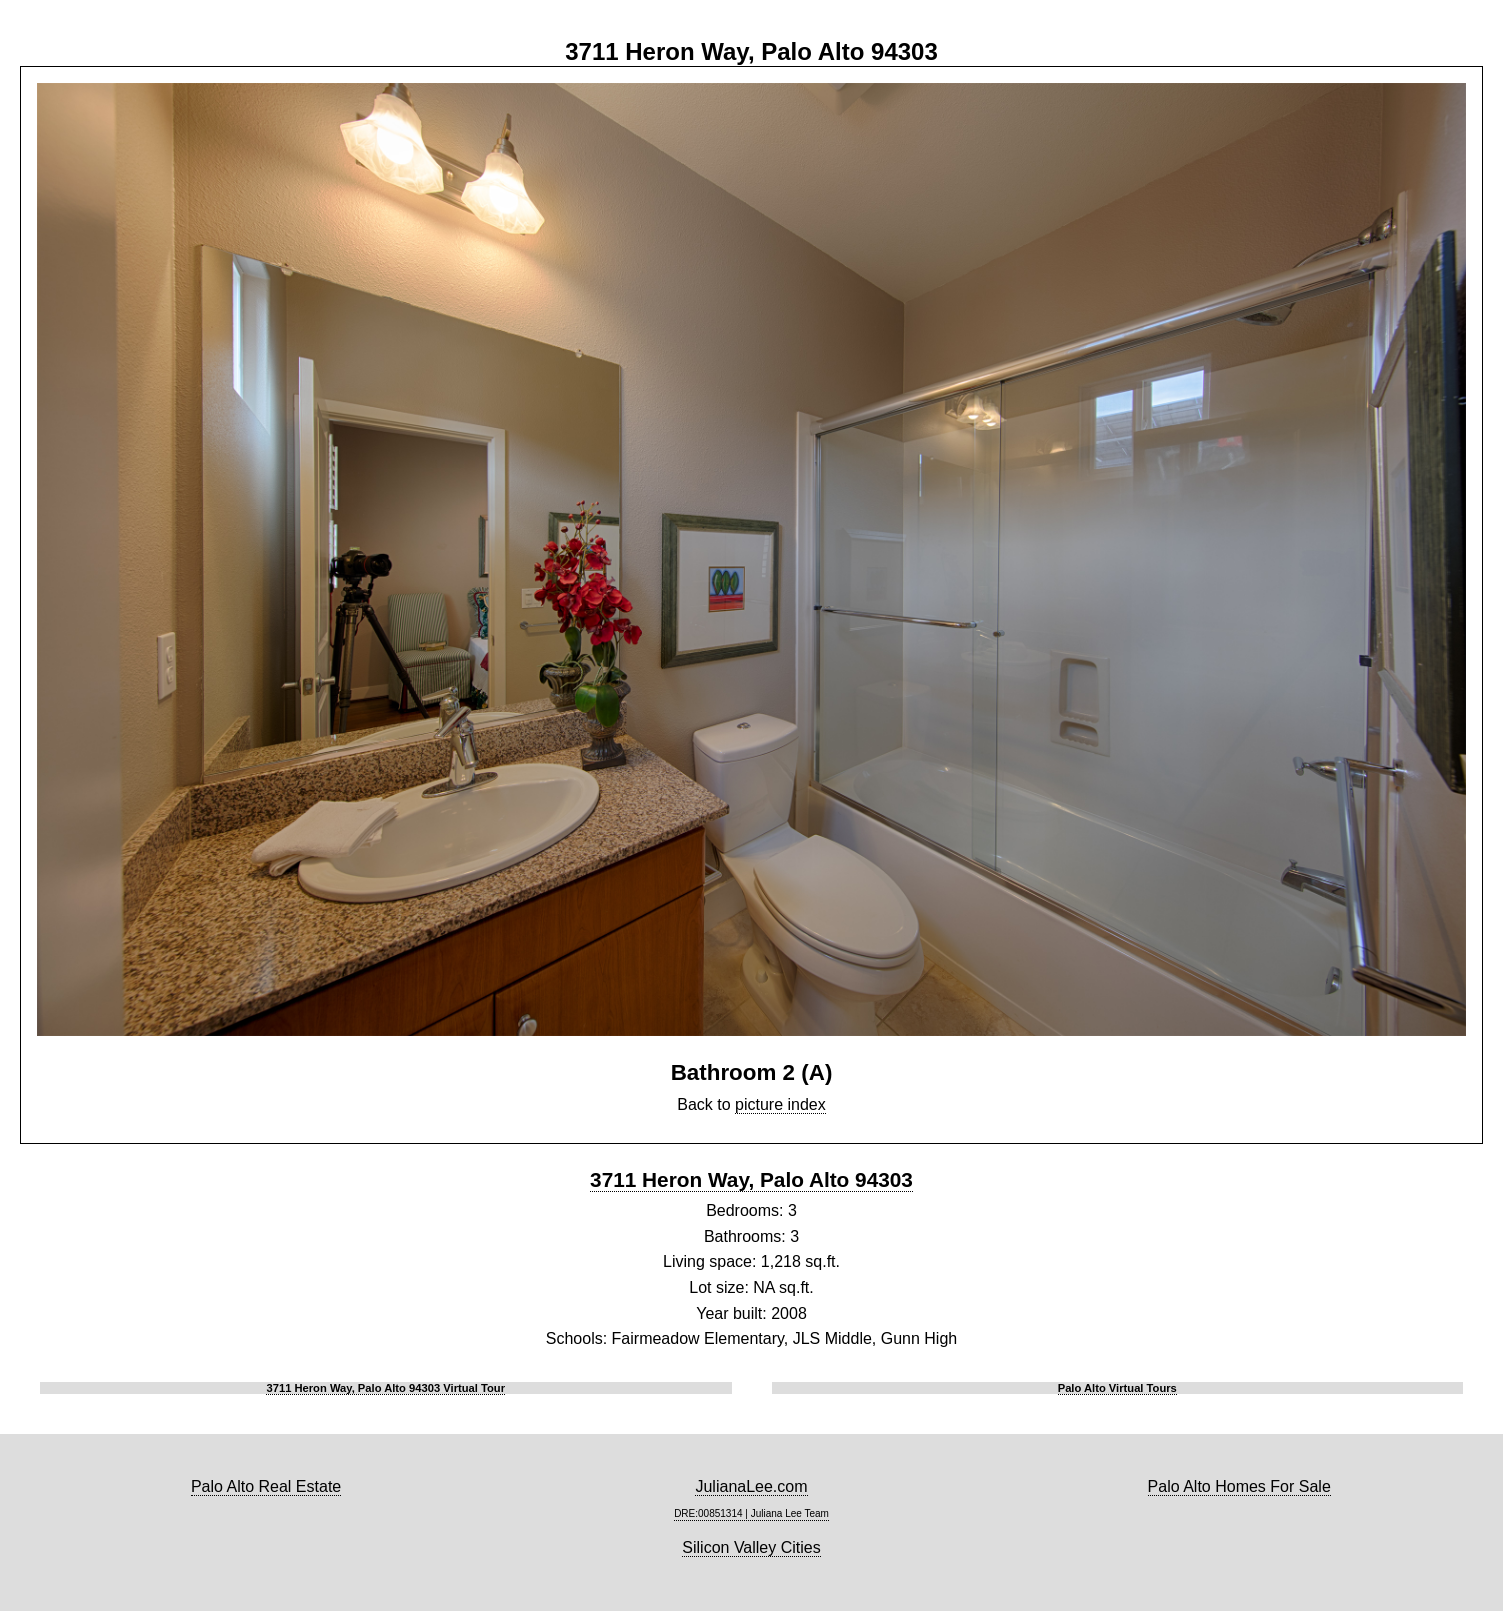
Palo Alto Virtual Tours (1117, 1388)
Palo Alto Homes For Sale (1239, 1486)
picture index (780, 1104)
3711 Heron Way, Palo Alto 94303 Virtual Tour (385, 1388)
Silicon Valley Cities (751, 1547)
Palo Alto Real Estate (266, 1486)
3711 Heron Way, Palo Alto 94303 (751, 1179)
